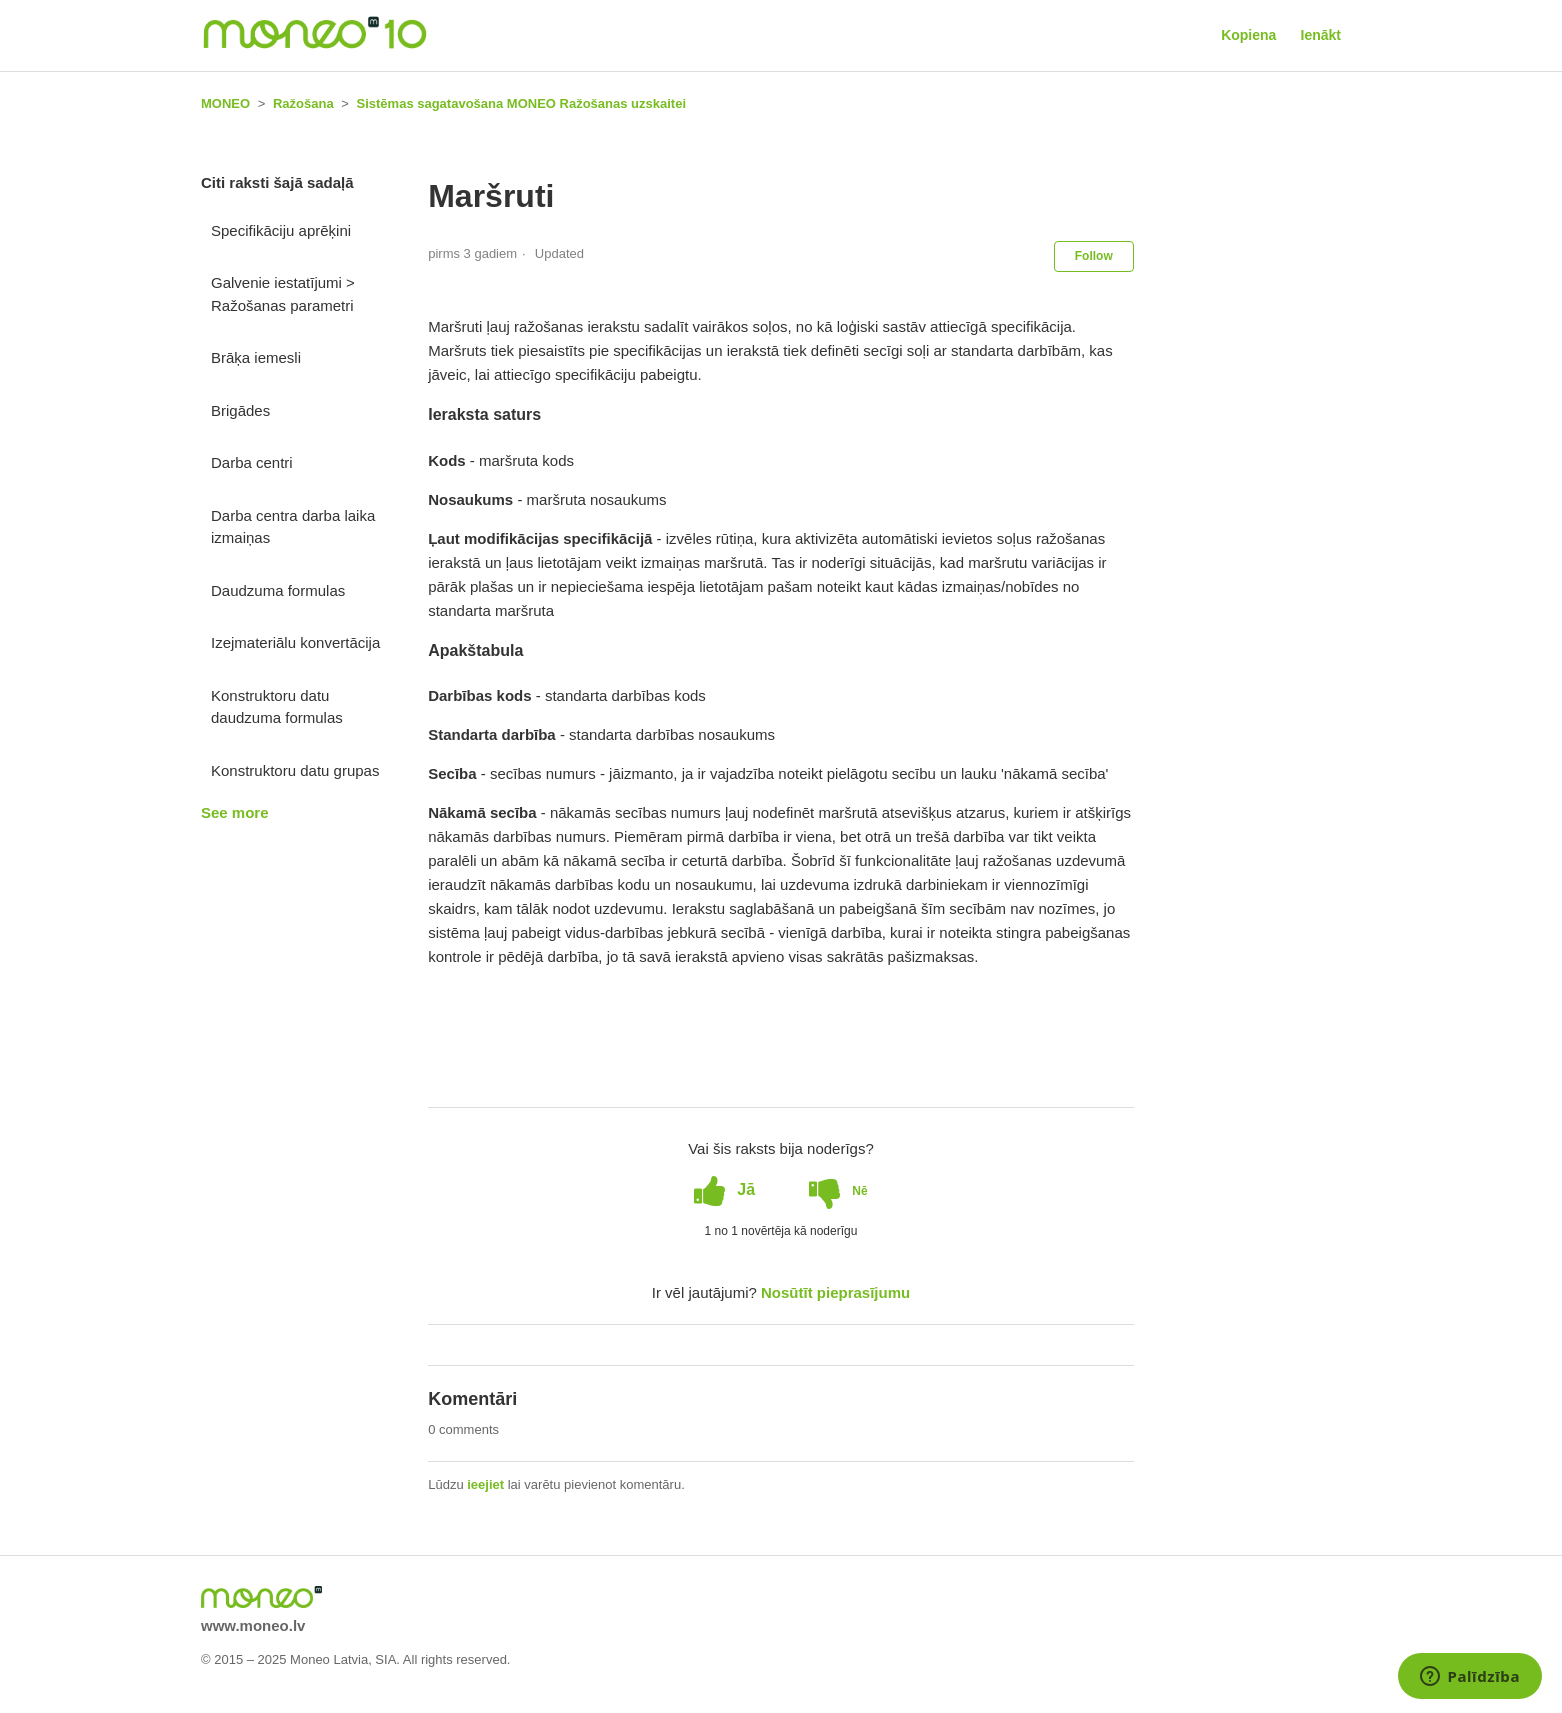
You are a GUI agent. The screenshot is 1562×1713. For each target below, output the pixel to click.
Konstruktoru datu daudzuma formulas (277, 707)
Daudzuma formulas (278, 590)
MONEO (225, 103)
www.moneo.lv (253, 1625)
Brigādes (240, 410)
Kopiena (1248, 35)
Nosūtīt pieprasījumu (835, 1292)
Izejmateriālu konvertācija (295, 642)
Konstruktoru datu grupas (295, 770)
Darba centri (252, 462)
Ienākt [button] (1321, 35)
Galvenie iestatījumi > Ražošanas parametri (283, 294)
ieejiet (485, 1484)
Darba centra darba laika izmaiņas (293, 527)
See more (235, 812)
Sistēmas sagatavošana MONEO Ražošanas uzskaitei (521, 103)
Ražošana (303, 103)
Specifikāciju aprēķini (281, 230)
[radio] (724, 1190)
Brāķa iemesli (256, 357)
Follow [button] (1094, 256)
